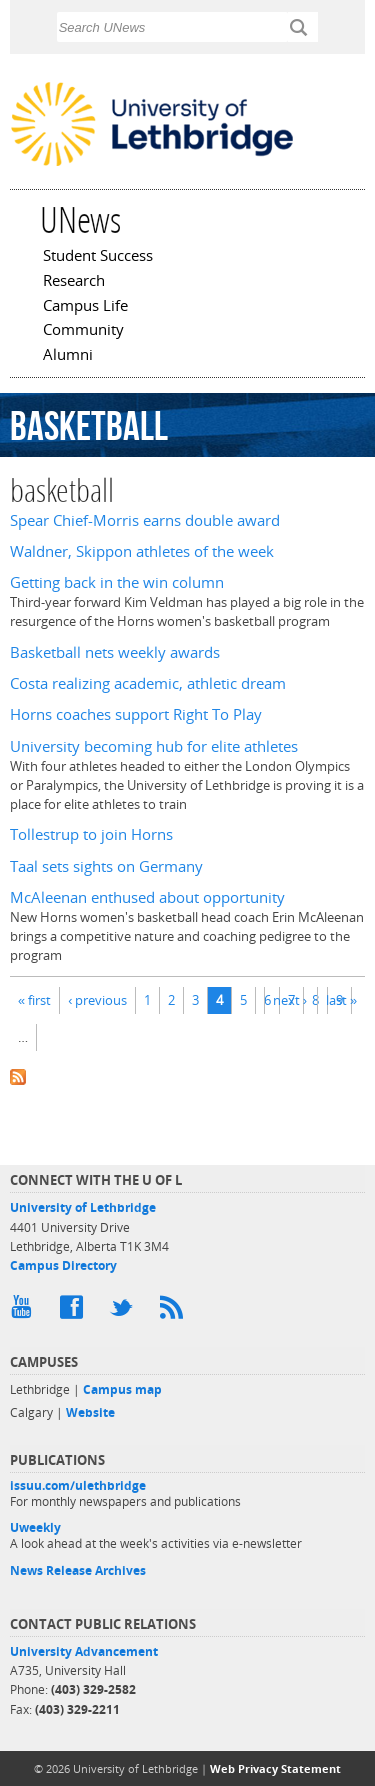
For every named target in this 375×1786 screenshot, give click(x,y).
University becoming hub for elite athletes (154, 746)
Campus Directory (63, 1265)
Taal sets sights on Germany (106, 866)
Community (83, 331)
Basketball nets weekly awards (115, 652)
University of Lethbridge (83, 1207)
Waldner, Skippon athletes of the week (142, 551)
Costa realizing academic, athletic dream (148, 683)
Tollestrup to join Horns (91, 834)
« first (34, 1000)
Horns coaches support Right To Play (136, 714)
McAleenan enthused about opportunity (147, 897)
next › (290, 1000)
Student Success (98, 257)
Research (74, 282)
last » (341, 1000)
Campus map (122, 1389)
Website (90, 1412)
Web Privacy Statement (275, 1768)
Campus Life (85, 307)
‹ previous (97, 1000)
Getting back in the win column (117, 582)
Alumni (68, 356)
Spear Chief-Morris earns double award (145, 520)
